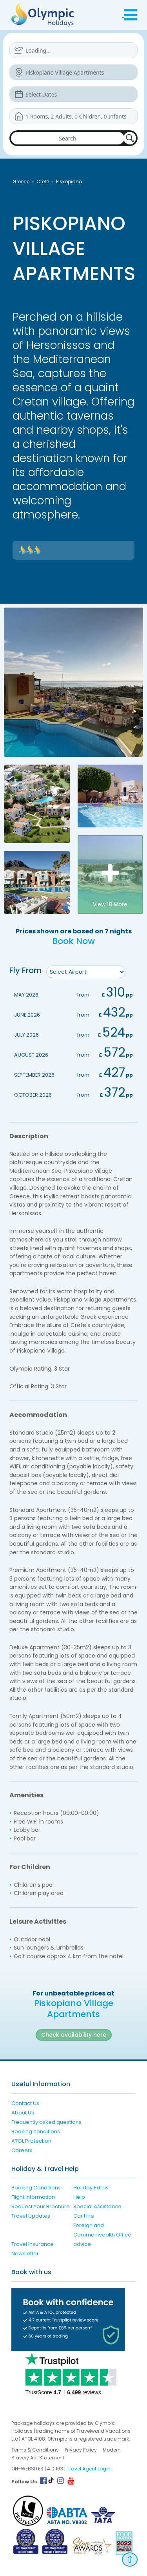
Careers (22, 2150)
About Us (22, 2112)
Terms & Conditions (35, 2449)
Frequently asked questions (46, 2122)
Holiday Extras (91, 2187)
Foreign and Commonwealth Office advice (102, 2235)
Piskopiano (69, 181)
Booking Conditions (36, 2187)
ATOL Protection (31, 2141)
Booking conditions (35, 2131)
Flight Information (33, 2197)
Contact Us (25, 2103)
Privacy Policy (81, 2449)
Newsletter (25, 2253)
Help (79, 2197)
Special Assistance (97, 2206)
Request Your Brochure (40, 2206)
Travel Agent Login (89, 2468)
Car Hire (83, 2216)
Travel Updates (30, 2216)
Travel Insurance (32, 2244)
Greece (21, 181)
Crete (42, 181)
